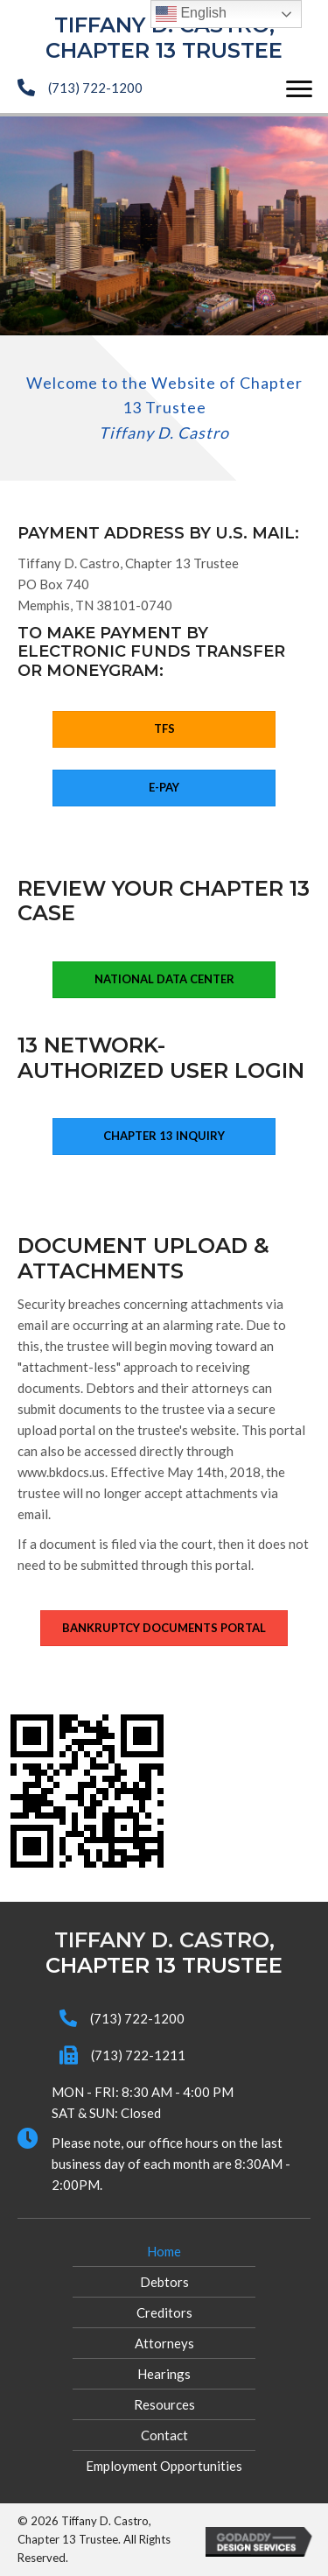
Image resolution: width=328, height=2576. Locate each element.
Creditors (164, 2312)
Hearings (164, 2374)
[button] (299, 89)
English (191, 14)
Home (164, 2251)
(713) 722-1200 (95, 87)
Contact (164, 2435)
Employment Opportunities (164, 2466)
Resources (164, 2404)
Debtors (164, 2282)
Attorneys (164, 2343)
